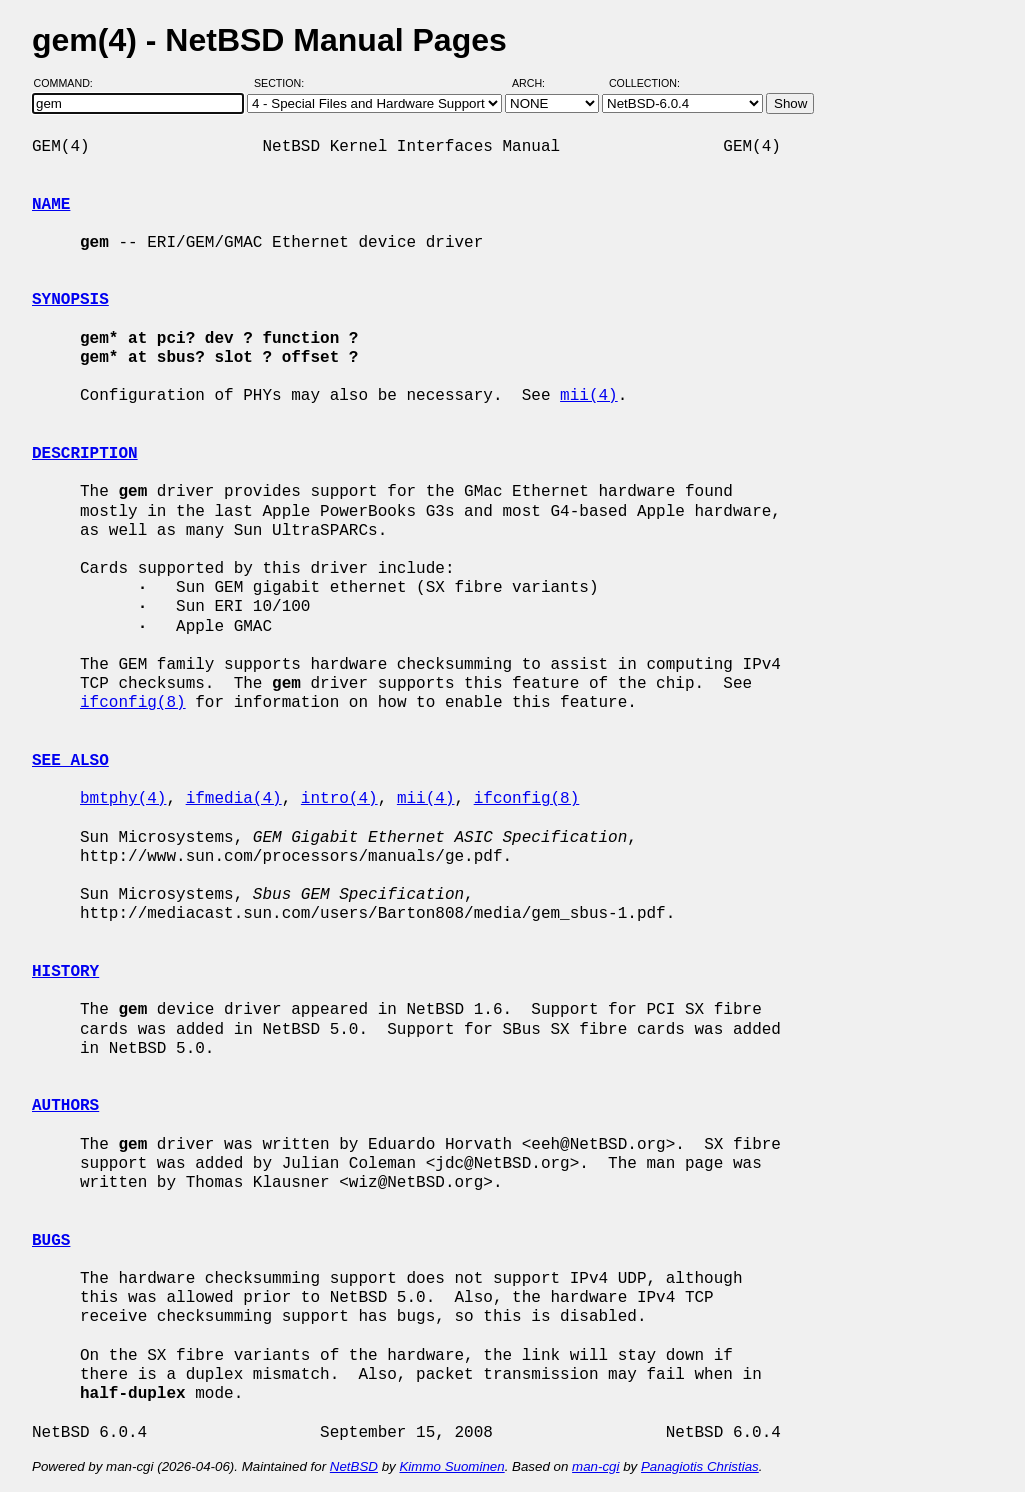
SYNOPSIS (70, 300)
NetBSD (354, 1466)
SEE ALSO (70, 761)
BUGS (51, 1241)
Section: (283, 83)
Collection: (644, 83)
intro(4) (339, 799)
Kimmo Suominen (451, 1466)
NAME (51, 205)
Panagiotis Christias (700, 1466)
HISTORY (65, 972)
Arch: (537, 83)
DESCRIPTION (85, 454)
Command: (69, 83)
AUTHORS (65, 1106)
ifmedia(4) (234, 799)
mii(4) (589, 396)
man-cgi (595, 1466)
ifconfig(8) (133, 703)
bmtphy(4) (123, 799)
